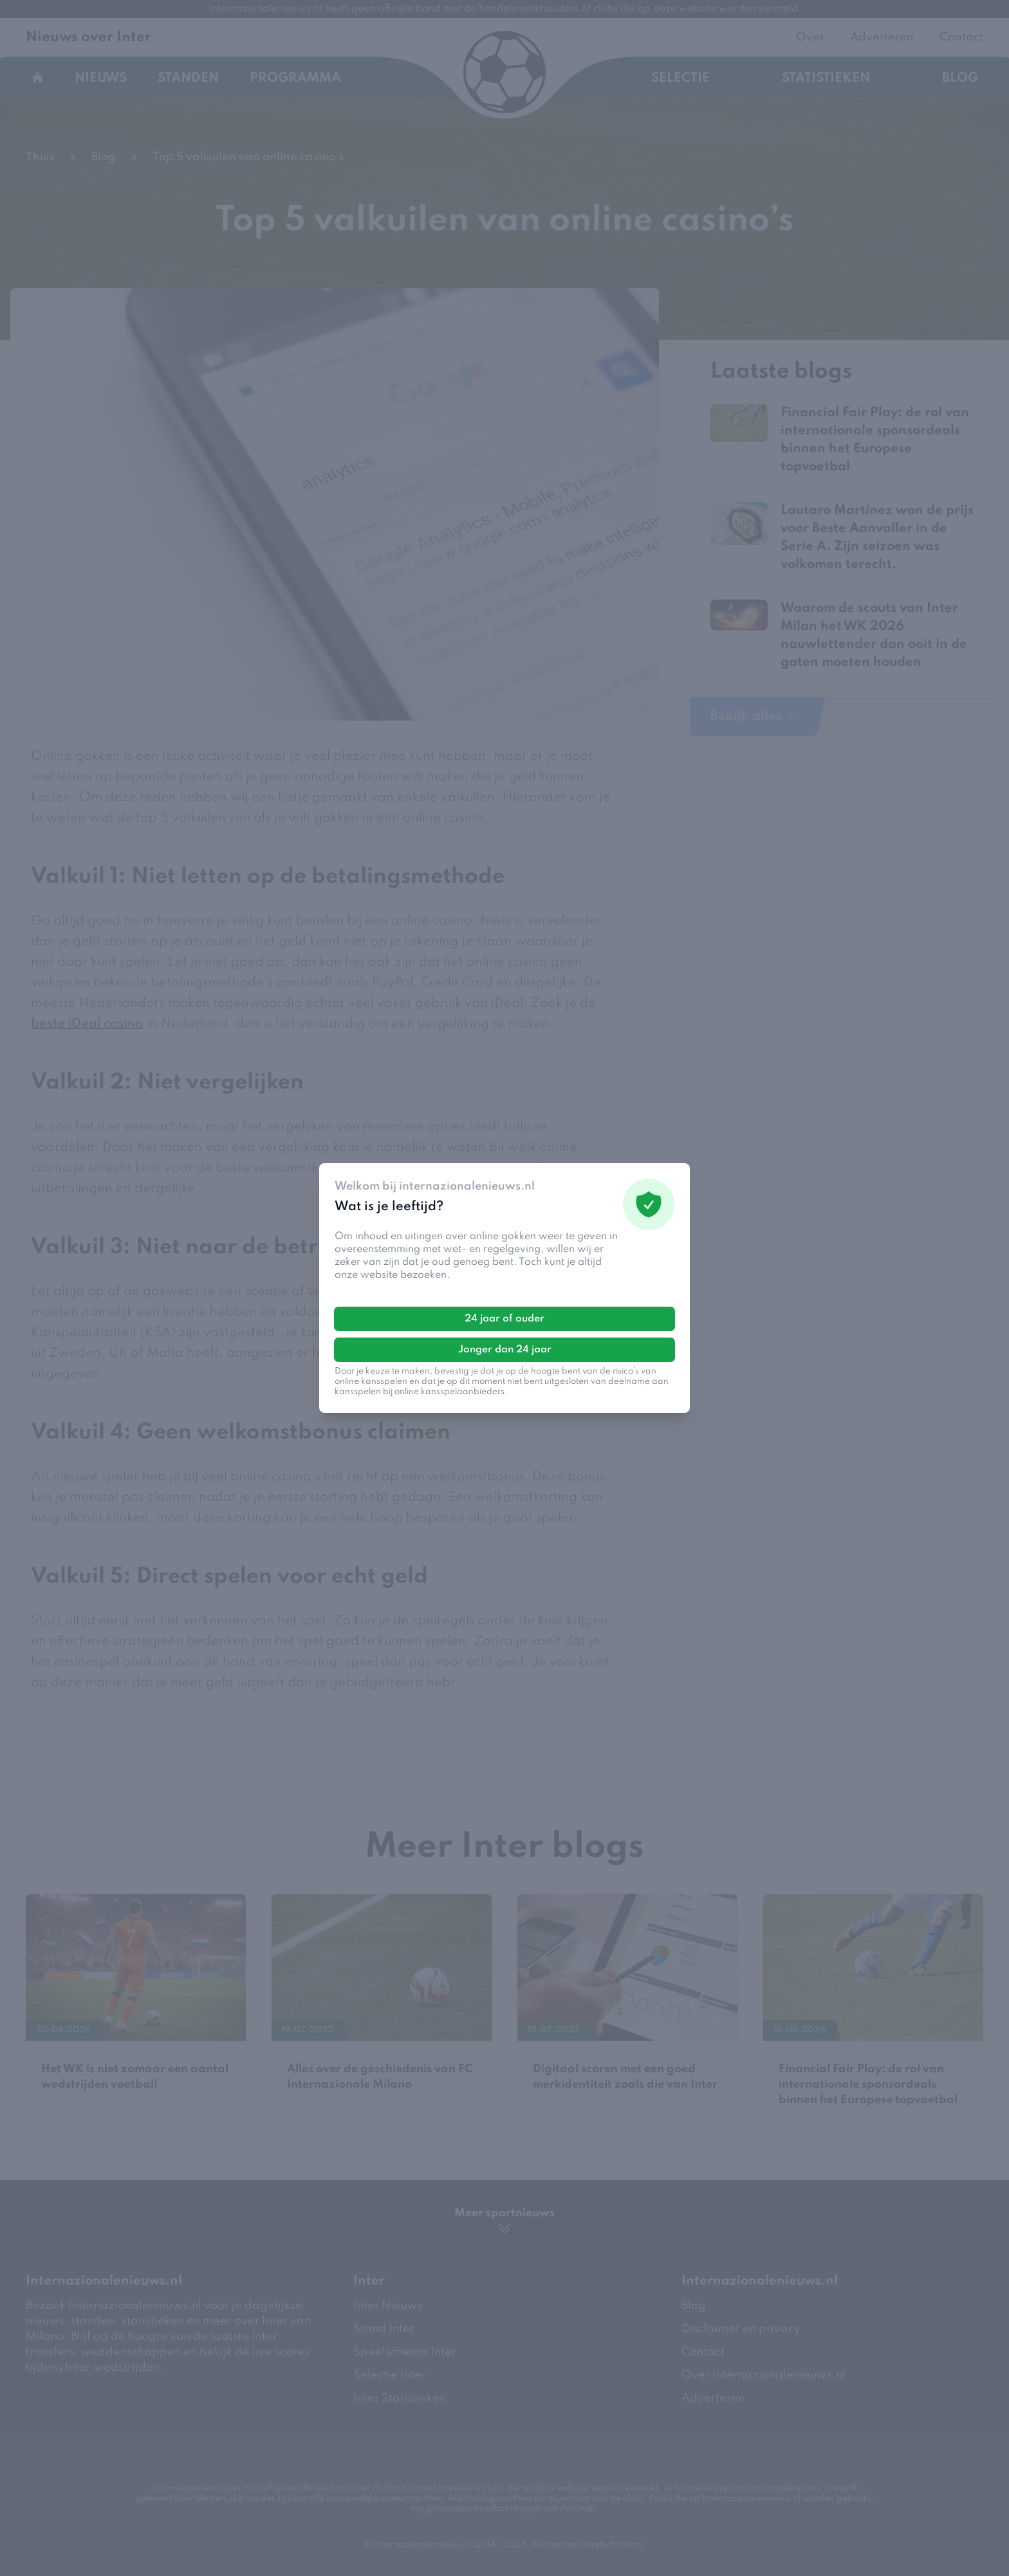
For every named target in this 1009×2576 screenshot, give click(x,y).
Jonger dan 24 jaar (504, 1350)
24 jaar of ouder (504, 1319)
